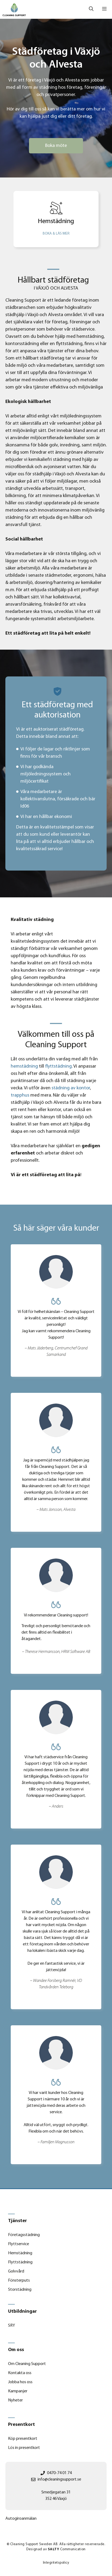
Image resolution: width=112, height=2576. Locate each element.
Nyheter (15, 2400)
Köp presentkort (22, 2439)
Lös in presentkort (24, 2448)
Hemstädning (20, 2253)
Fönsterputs (19, 2280)
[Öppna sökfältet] (91, 9)
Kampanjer (17, 2391)
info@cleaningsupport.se (59, 2479)
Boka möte (56, 145)
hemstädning (24, 1066)
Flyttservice (18, 2244)
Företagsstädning (24, 2235)
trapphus (20, 1095)
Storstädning (19, 2290)
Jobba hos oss (20, 2382)
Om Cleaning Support (27, 2364)
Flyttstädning (20, 2262)
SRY (11, 2325)
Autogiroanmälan (21, 2518)
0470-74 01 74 (59, 2473)
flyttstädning (58, 1066)
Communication (67, 2549)
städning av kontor (71, 1088)
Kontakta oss (19, 2373)
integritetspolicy (56, 2562)
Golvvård (16, 2271)
